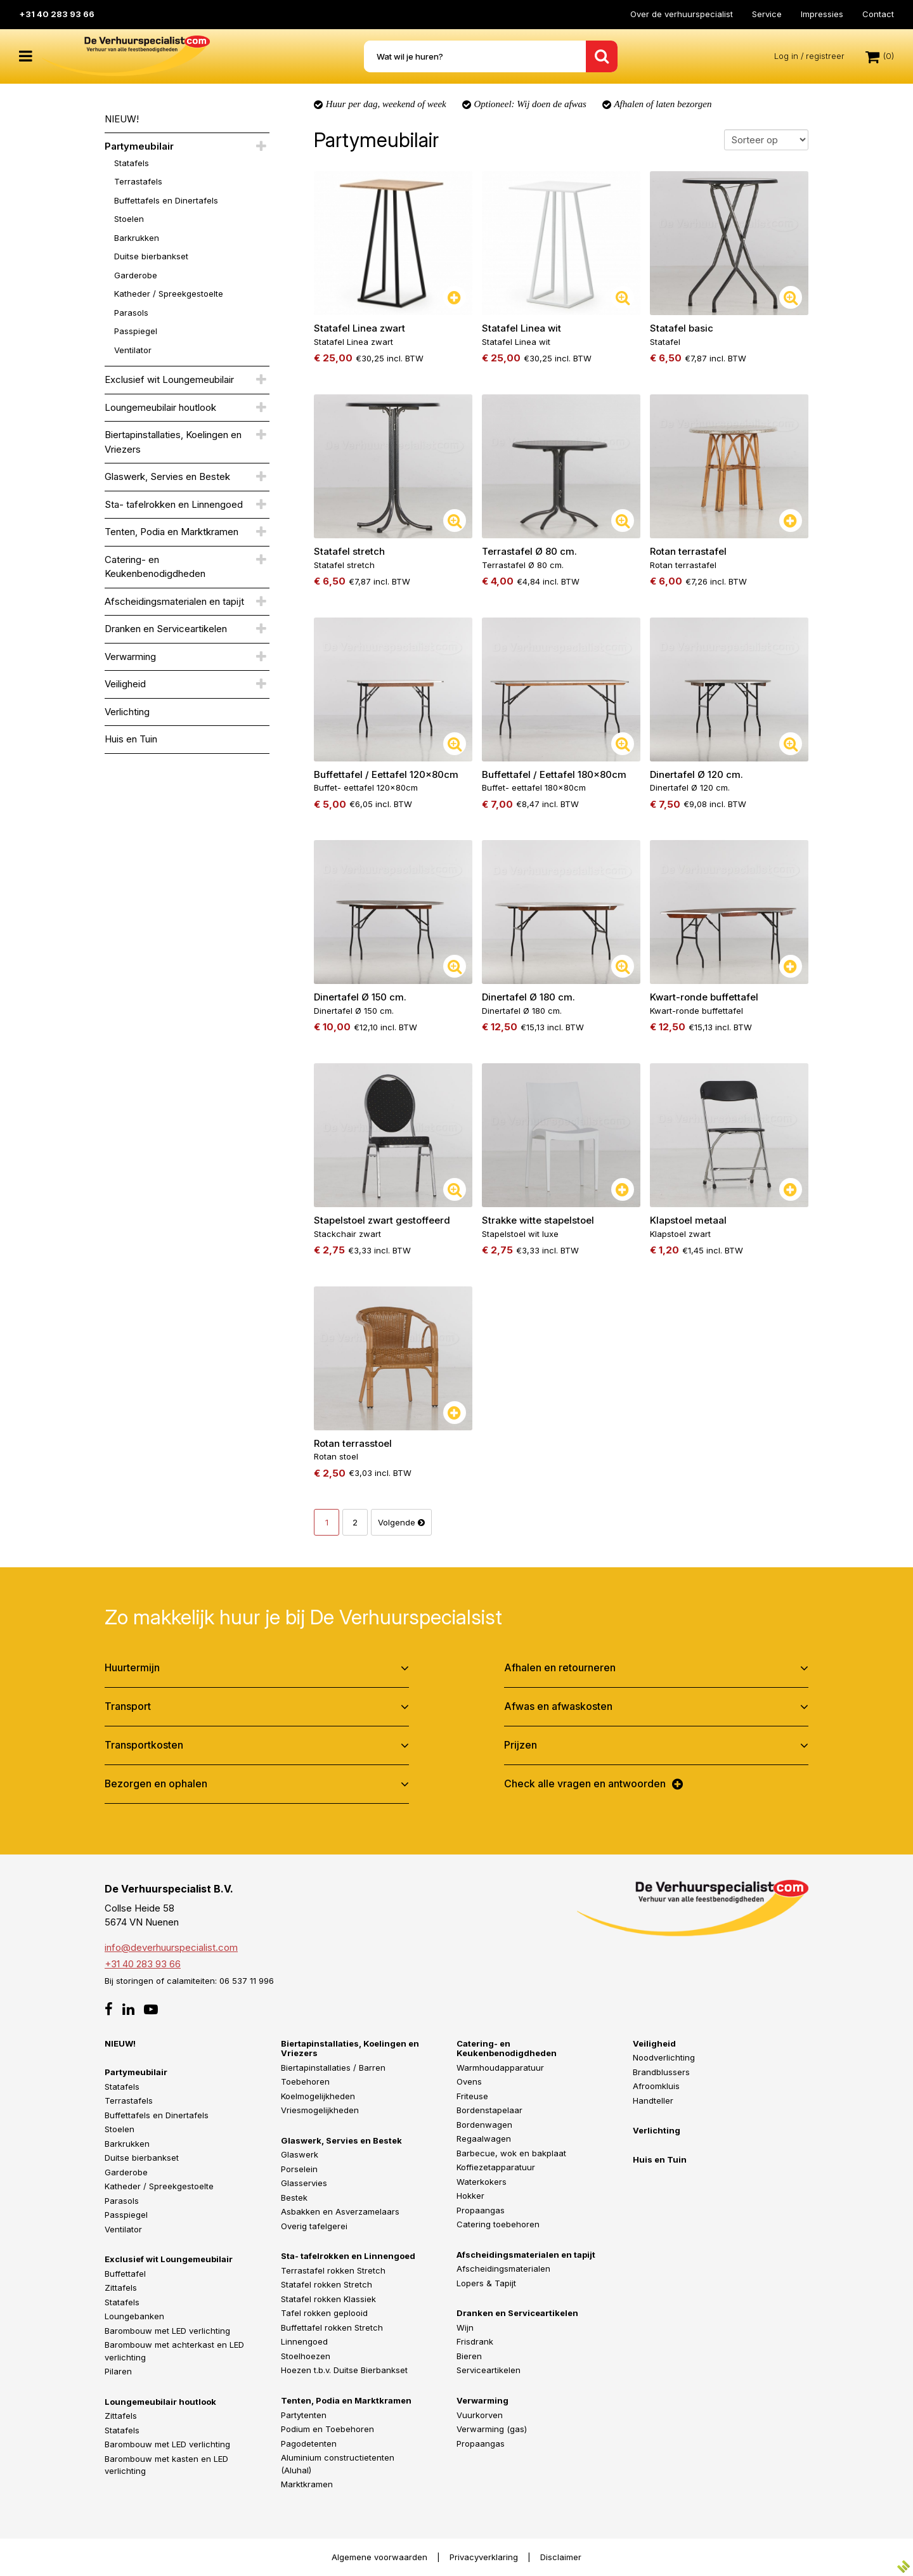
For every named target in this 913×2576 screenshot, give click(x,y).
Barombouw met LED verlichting (167, 2331)
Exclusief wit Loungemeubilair (169, 379)
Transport (128, 1706)
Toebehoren (305, 2081)
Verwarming (130, 656)
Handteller (653, 2100)
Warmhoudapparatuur (500, 2067)
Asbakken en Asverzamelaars (340, 2211)
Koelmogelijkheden (318, 2095)
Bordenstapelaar (489, 2110)
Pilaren (118, 2371)
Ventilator (133, 350)
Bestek (294, 2197)
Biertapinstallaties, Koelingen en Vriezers (173, 442)
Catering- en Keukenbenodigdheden (155, 566)
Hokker (470, 2196)
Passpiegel (135, 331)
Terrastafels (138, 181)
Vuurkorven (479, 2414)
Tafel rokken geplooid (324, 2313)
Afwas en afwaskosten (558, 1706)
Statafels (131, 163)
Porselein (299, 2169)
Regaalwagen (483, 2138)
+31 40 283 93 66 (56, 14)
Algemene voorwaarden (379, 2556)
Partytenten (304, 2414)
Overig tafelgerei (314, 2226)
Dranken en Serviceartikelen (166, 629)
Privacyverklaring (484, 2556)
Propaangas (480, 2209)
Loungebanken (134, 2316)
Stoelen (129, 219)
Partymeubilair (139, 146)
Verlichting (127, 712)
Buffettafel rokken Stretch (332, 2327)
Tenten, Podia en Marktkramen (171, 532)
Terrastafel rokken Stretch (333, 2270)
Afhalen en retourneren (560, 1667)
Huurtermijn (132, 1667)
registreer (825, 56)
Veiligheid (125, 684)
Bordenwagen (484, 2124)
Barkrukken (136, 238)
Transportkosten (144, 1744)
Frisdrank (474, 2341)
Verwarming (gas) (491, 2429)
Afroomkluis (656, 2086)
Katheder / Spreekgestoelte (168, 293)
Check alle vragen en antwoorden (585, 1783)
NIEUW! (122, 119)
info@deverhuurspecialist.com (171, 1947)
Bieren (469, 2356)
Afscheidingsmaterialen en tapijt (174, 601)
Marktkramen (307, 2484)
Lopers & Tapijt (486, 2283)
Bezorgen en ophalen (156, 1783)
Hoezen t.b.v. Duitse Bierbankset (344, 2370)
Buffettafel (125, 2274)
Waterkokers (481, 2181)
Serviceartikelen (488, 2370)
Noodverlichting (664, 2057)
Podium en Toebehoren (327, 2429)
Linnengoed (304, 2341)
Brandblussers (661, 2071)
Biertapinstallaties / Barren (333, 2067)
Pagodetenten (309, 2443)
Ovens (469, 2081)
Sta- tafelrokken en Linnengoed (174, 504)
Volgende (401, 1522)
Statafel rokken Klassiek (328, 2299)
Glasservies (304, 2183)
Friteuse (472, 2095)
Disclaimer (560, 2556)
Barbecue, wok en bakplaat (511, 2152)
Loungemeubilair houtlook (160, 407)
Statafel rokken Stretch (326, 2284)
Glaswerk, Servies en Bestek (167, 476)
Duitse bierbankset (151, 256)
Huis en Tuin (131, 739)
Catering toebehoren (498, 2224)
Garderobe (135, 275)
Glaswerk (299, 2154)
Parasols (131, 312)
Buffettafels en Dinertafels (166, 200)
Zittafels (121, 2287)
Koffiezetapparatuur (495, 2167)
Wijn (465, 2327)
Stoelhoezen (305, 2356)
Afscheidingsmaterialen (503, 2268)
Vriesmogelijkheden (320, 2110)
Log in (786, 56)
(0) (879, 56)
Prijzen (520, 1744)
